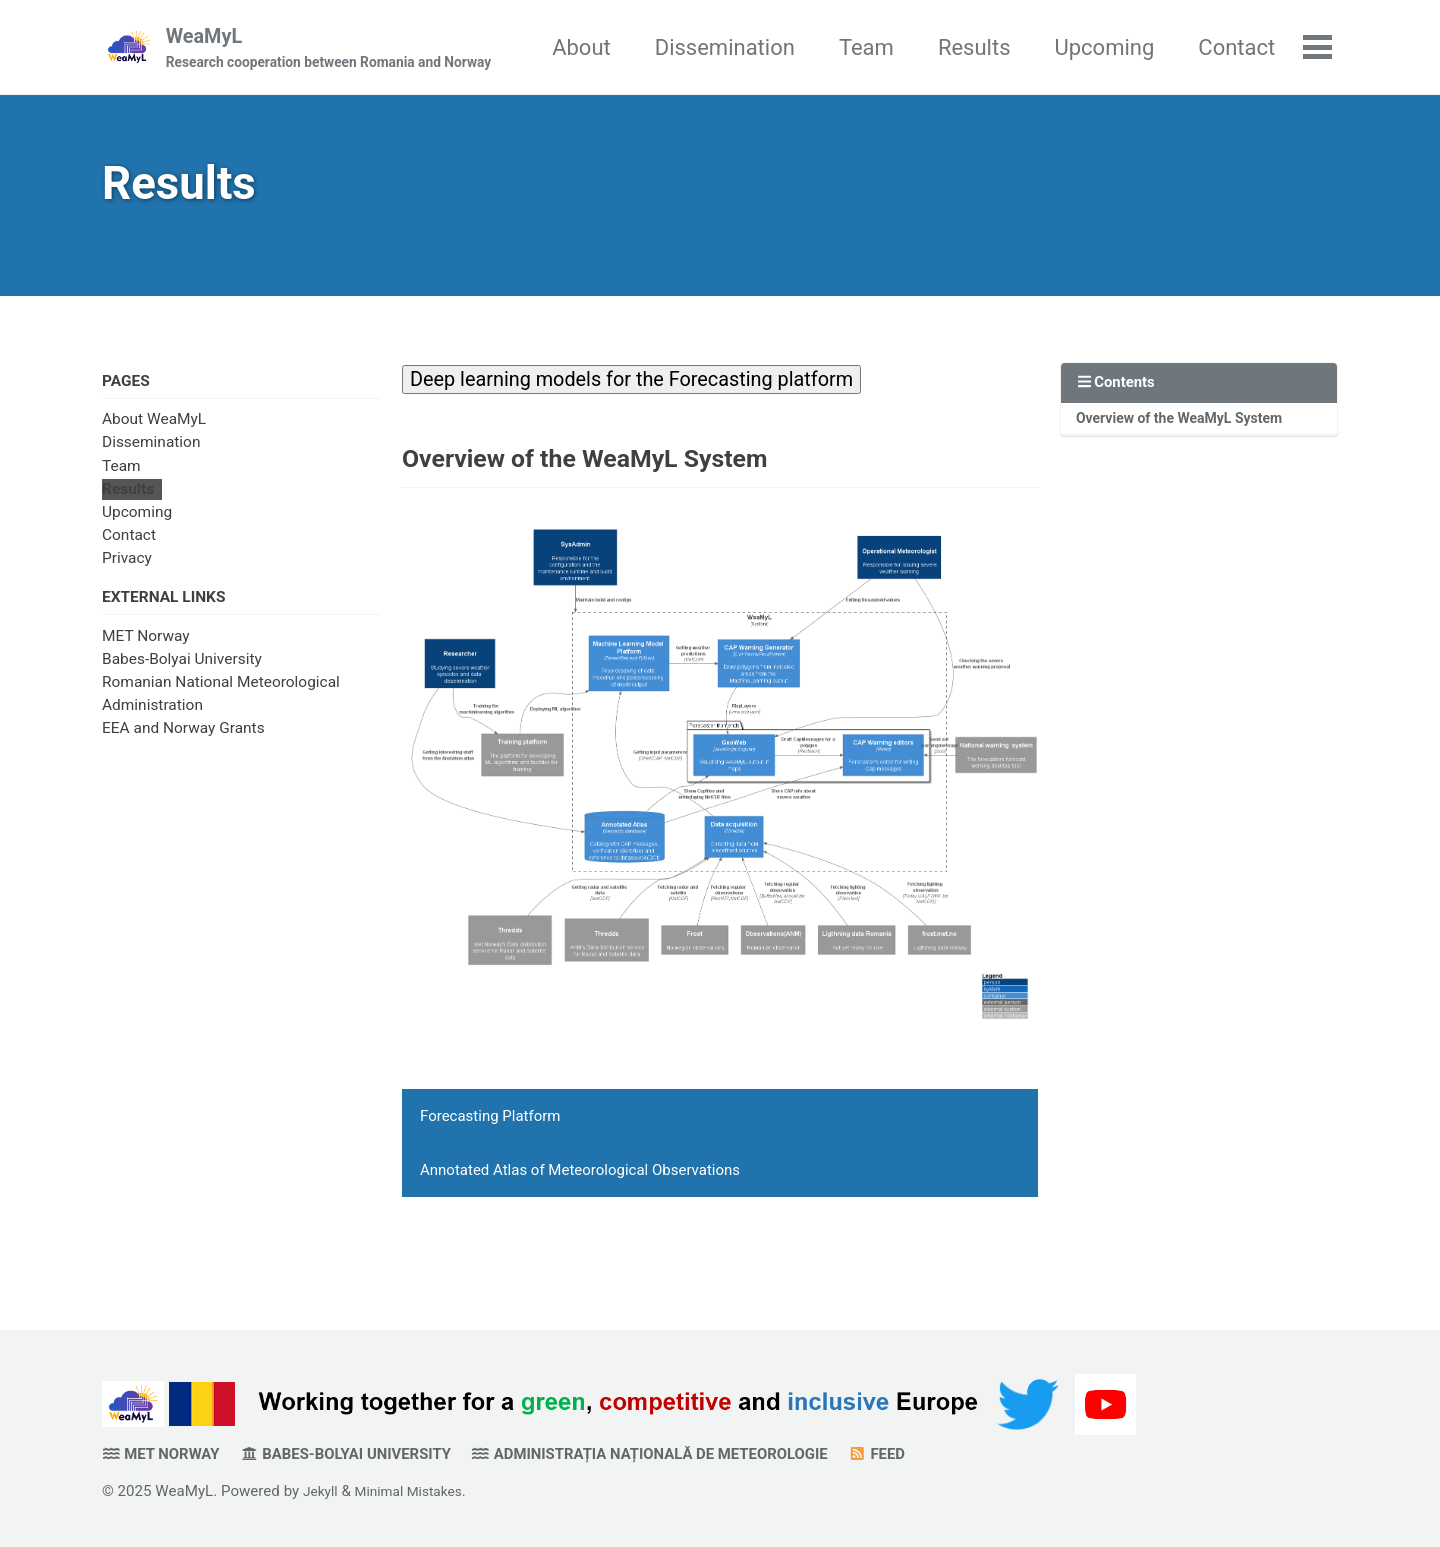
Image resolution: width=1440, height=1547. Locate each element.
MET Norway (146, 657)
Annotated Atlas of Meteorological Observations (580, 1204)
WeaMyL (335, 51)
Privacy (127, 576)
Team (983, 48)
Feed (954, 1453)
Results (1091, 48)
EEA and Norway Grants (183, 750)
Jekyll (322, 1491)
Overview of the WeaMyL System (1189, 436)
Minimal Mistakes (417, 1491)
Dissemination (841, 48)
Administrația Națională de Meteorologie (704, 1453)
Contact (129, 553)
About (698, 48)
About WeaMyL (154, 437)
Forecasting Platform (490, 1150)
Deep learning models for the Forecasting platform (656, 393)
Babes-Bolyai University (182, 680)
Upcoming (1221, 48)
